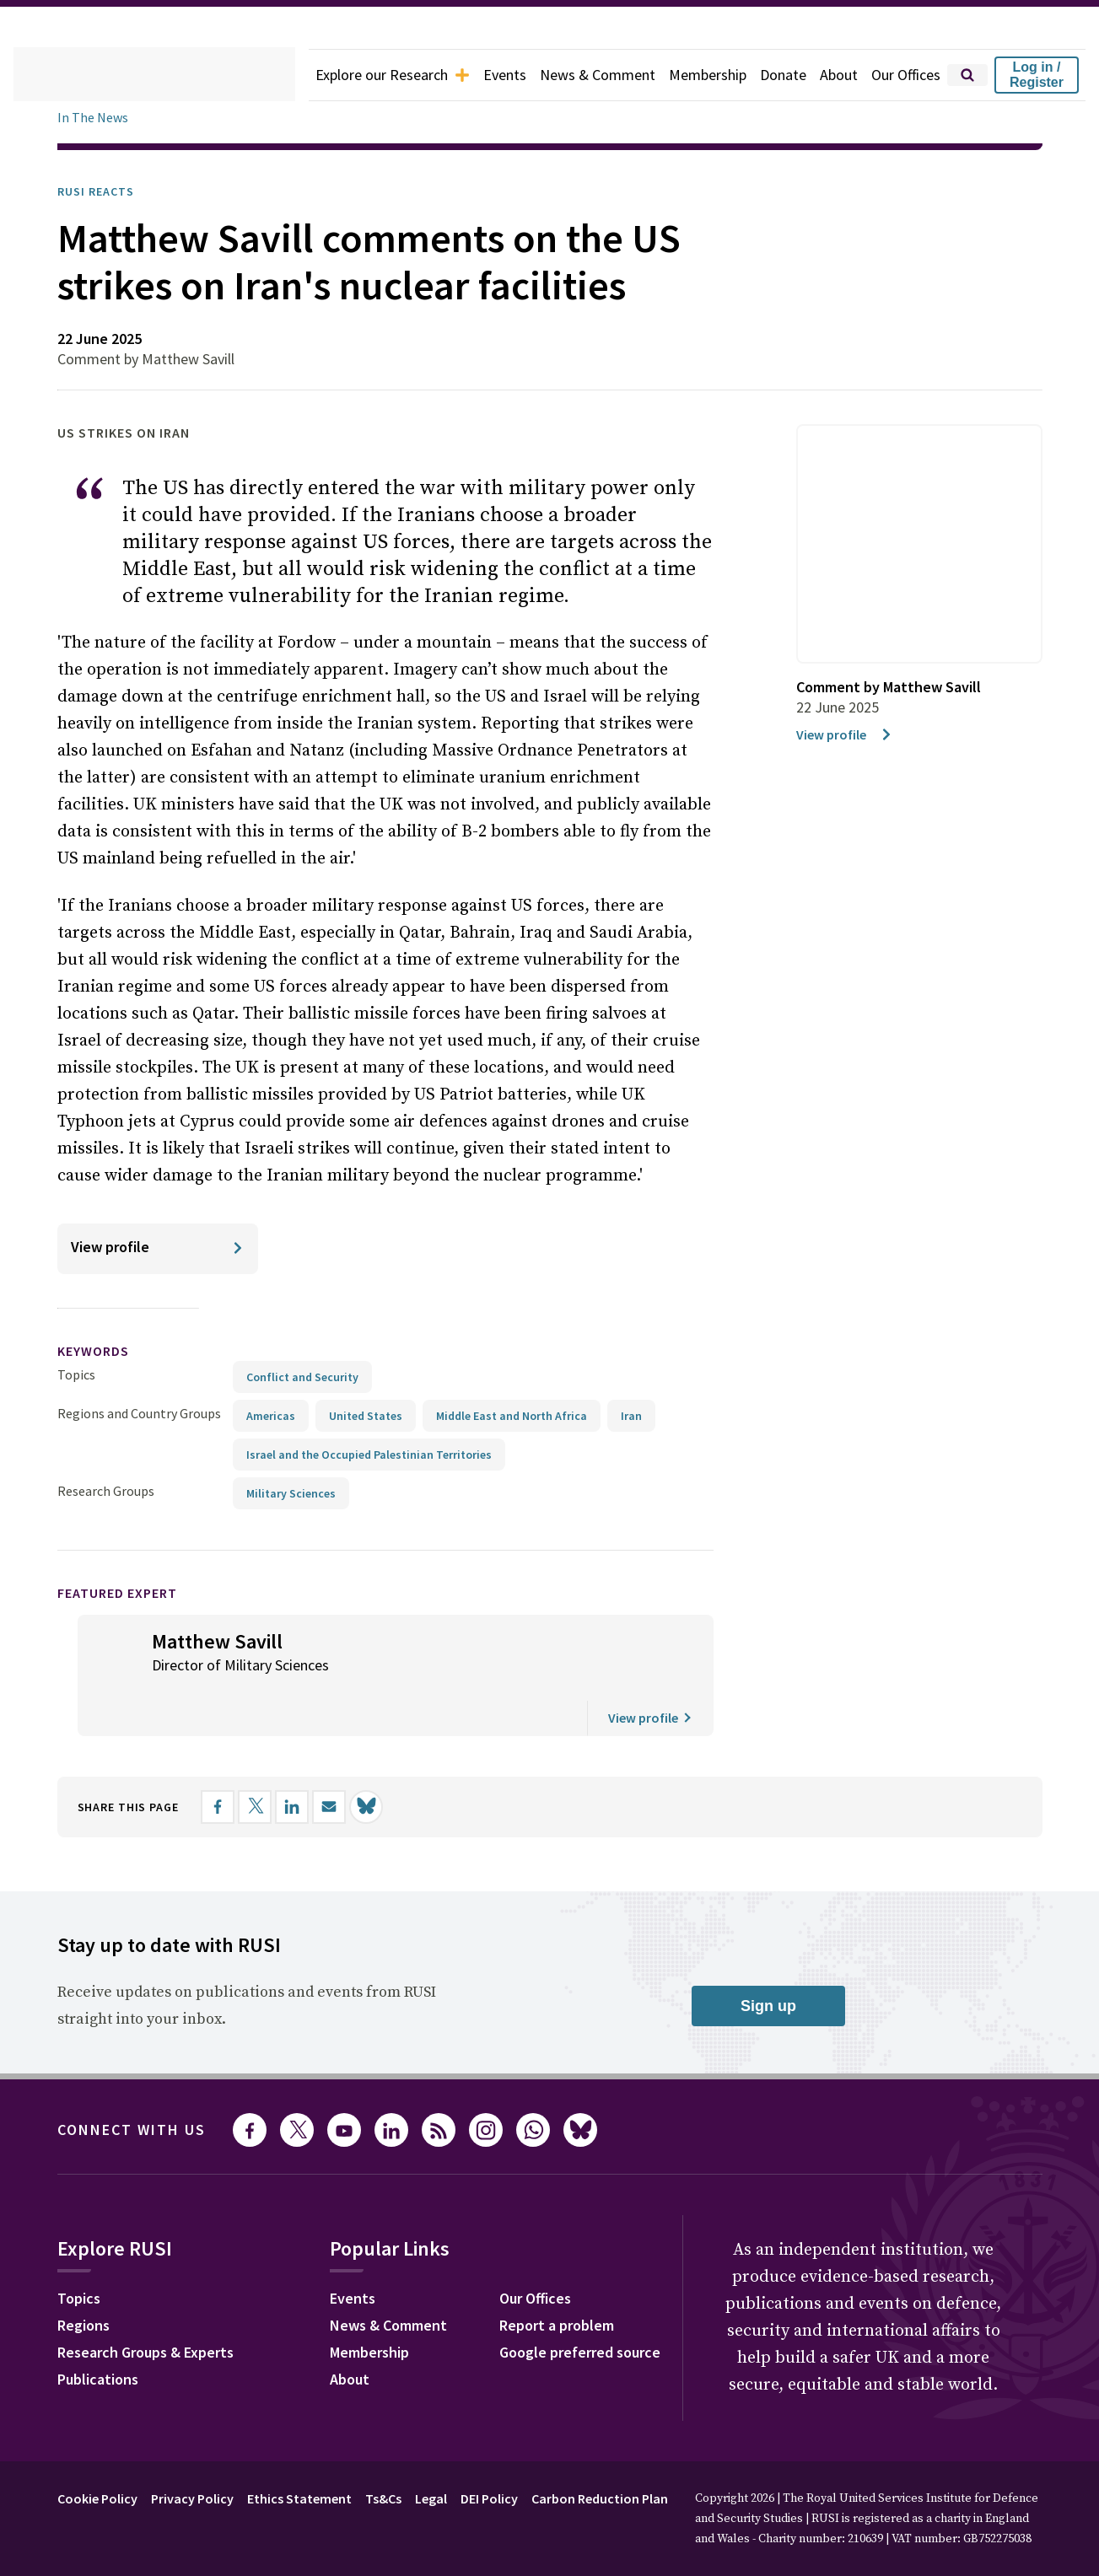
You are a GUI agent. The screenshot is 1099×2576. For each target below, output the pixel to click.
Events (478, 75)
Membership (693, 75)
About (830, 75)
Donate (772, 75)
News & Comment (576, 75)
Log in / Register (1037, 74)
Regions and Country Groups (141, 1460)
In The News (95, 117)
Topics (76, 1421)
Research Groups (110, 1537)
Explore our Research (357, 75)
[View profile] (157, 1296)
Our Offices (902, 75)
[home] (133, 75)
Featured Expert (128, 1639)
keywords (100, 1398)
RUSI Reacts (102, 191)
